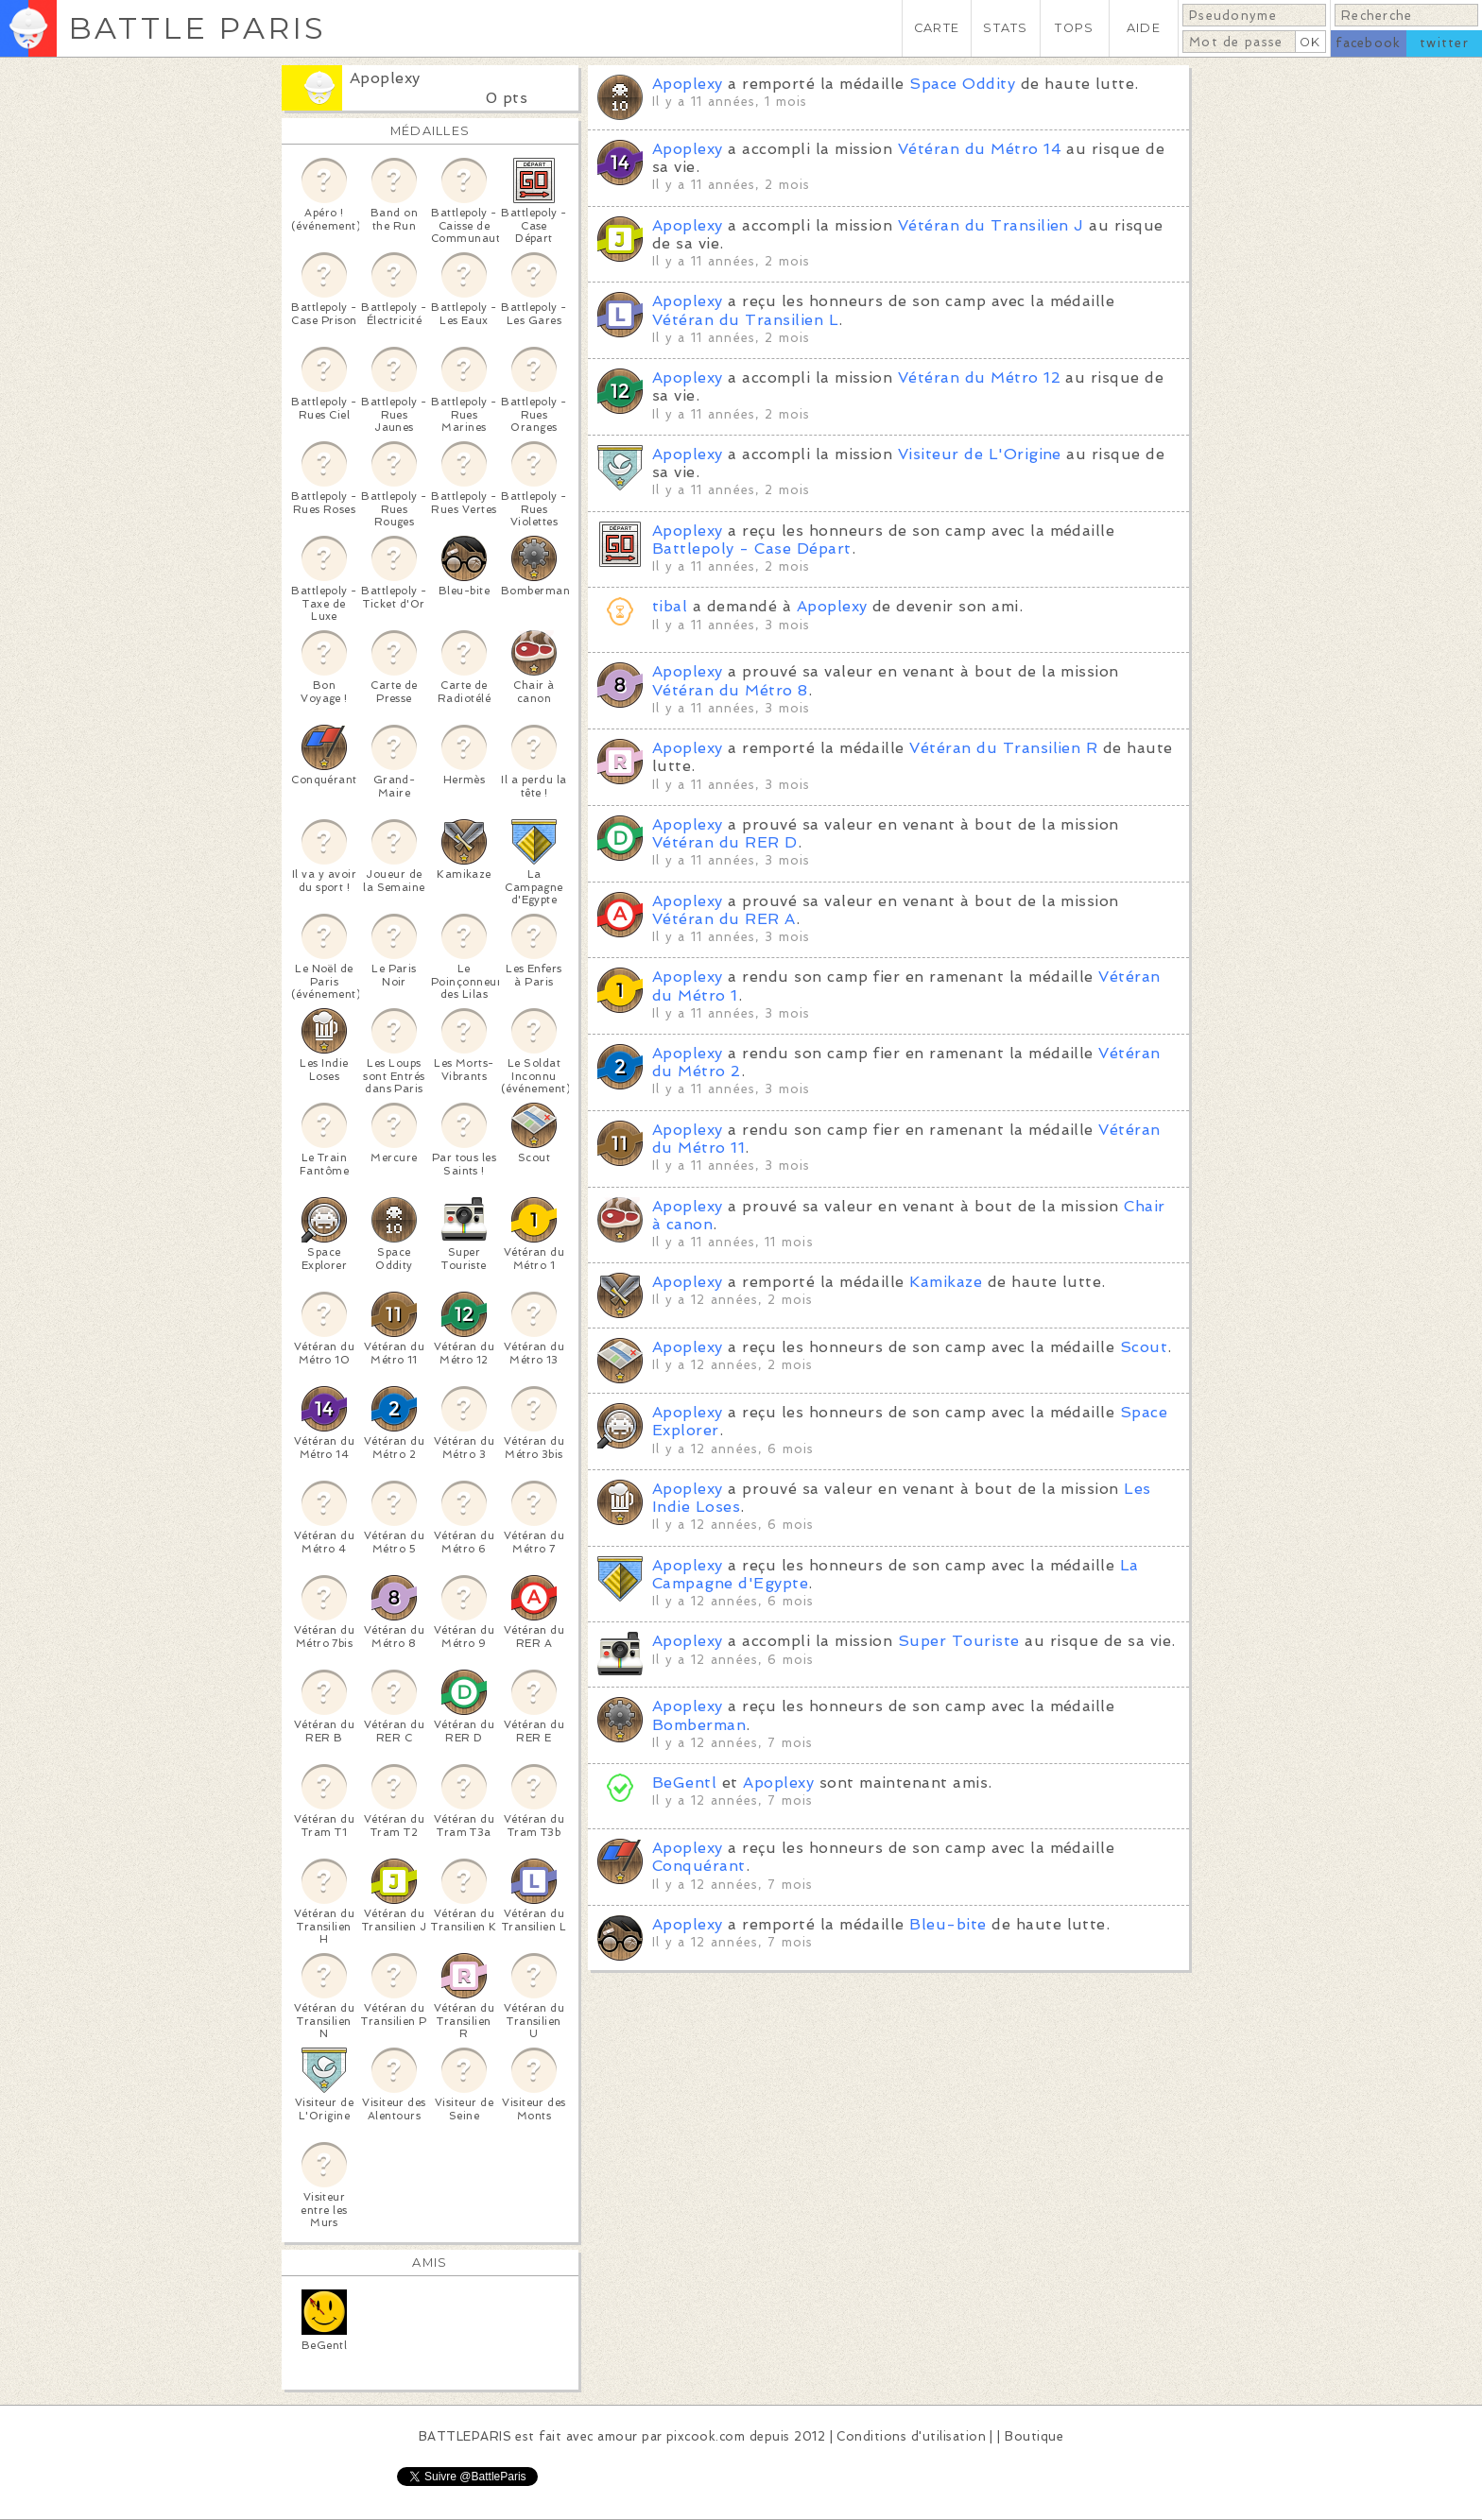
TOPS (1074, 28)
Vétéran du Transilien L (745, 320)
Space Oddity (962, 84)
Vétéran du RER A (724, 919)
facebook (1368, 43)
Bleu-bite (947, 1924)
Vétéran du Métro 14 (979, 149)
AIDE (1144, 28)
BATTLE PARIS (197, 27)
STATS (1005, 28)
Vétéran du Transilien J (991, 225)
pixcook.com (705, 2436)
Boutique (1034, 2436)
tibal (669, 606)
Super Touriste (959, 1641)
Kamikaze (945, 1282)
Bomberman (699, 1725)
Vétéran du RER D (725, 842)
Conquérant (699, 1866)
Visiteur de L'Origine (979, 454)
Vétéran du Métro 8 (730, 690)
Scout (1143, 1347)
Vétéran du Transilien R (1003, 748)
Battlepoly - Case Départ (752, 548)
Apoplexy (385, 78)
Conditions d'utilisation (911, 2436)
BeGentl (684, 1782)
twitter (1444, 43)
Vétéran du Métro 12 (979, 377)
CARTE (936, 28)
